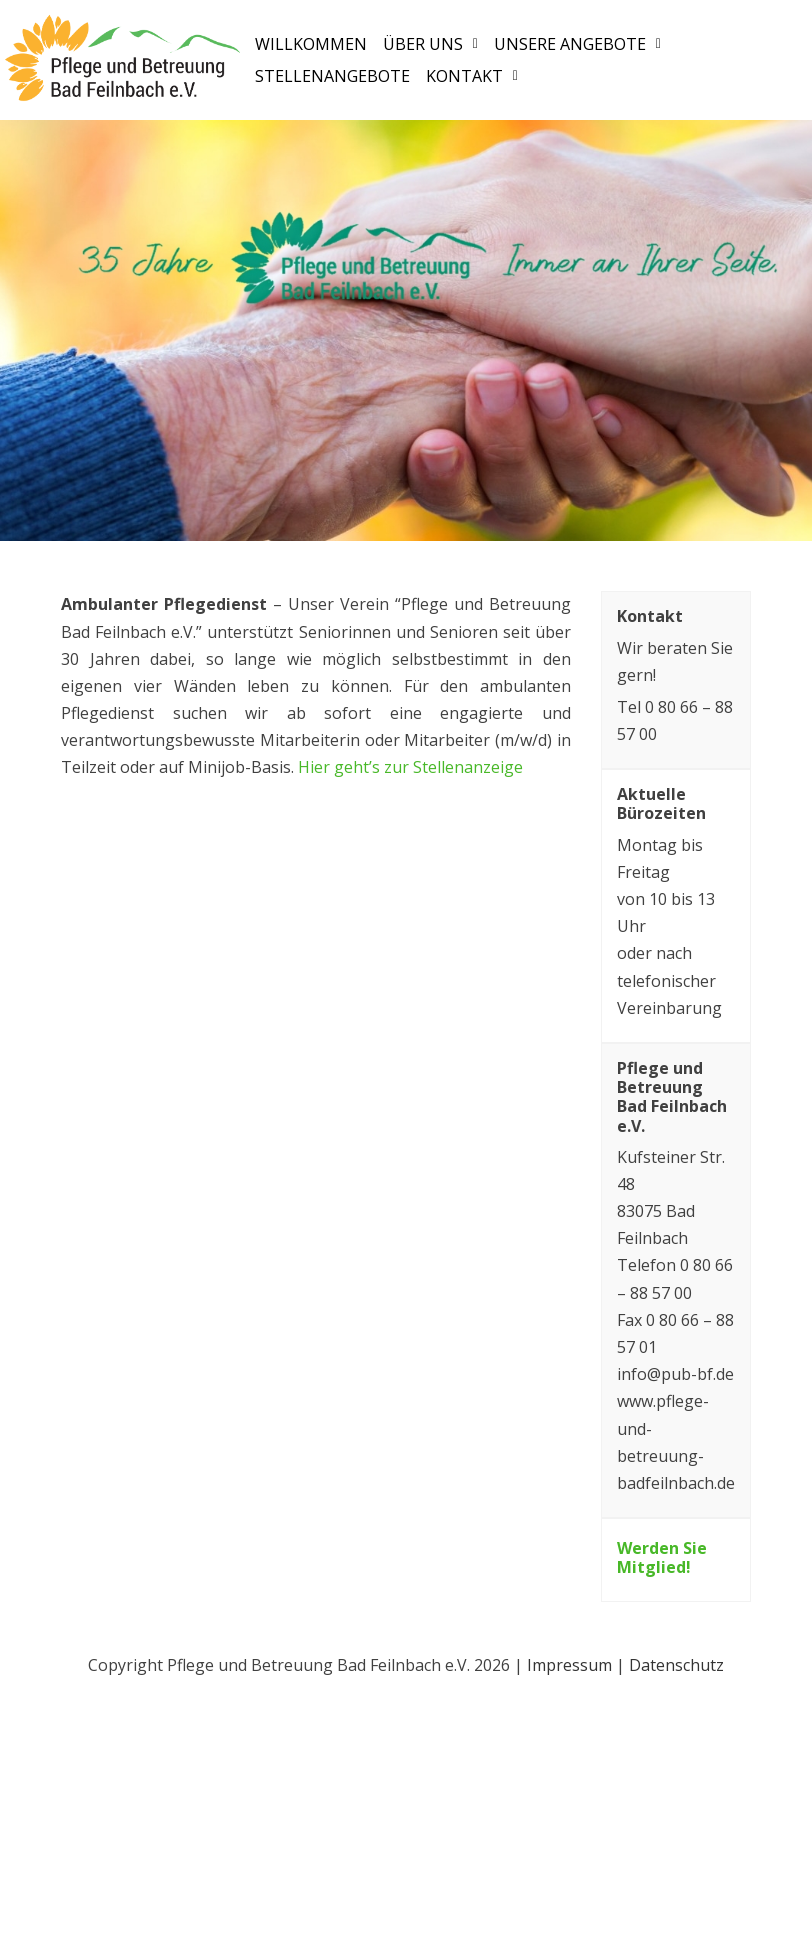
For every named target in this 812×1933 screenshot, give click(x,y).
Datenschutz (676, 1665)
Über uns (430, 44)
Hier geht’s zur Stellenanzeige (410, 767)
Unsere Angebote (577, 44)
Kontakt (472, 77)
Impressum (569, 1665)
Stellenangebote (332, 77)
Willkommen (311, 44)
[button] (430, 43)
